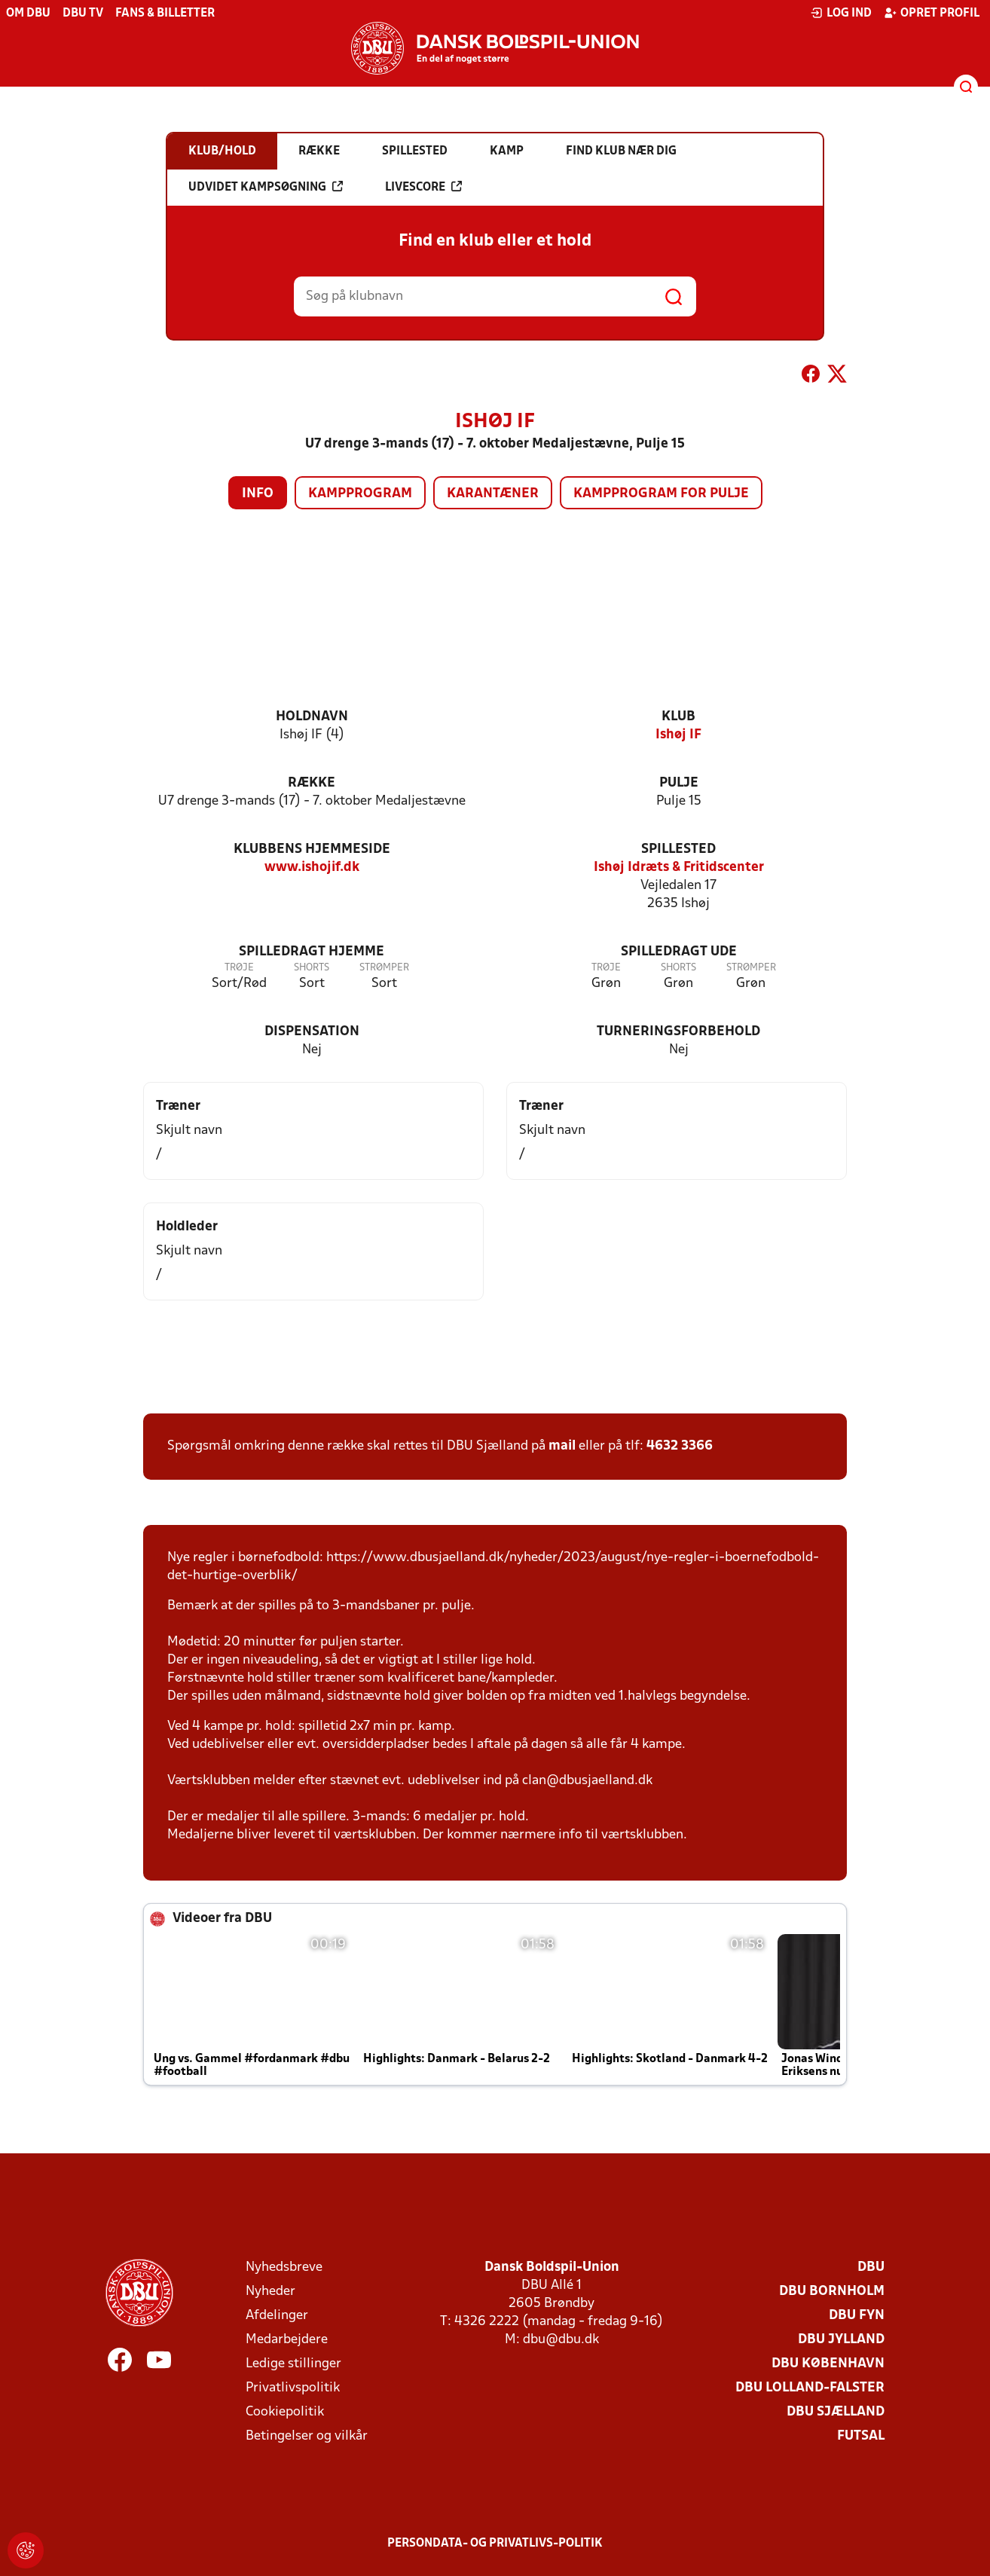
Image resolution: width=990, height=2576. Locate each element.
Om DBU (28, 13)
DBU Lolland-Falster (810, 2388)
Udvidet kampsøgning (265, 187)
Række (311, 783)
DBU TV (83, 13)
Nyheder (270, 2291)
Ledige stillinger (293, 2364)
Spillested (678, 849)
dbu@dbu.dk (561, 2339)
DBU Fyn (857, 2315)
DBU (871, 2267)
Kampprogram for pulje (661, 493)
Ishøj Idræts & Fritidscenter (679, 867)
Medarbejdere (287, 2339)
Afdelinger (277, 2315)
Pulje (678, 783)
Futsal (861, 2436)
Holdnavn (312, 716)
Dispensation (311, 1031)
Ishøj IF (678, 735)
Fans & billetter (165, 13)
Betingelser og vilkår (307, 2436)
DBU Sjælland (836, 2412)
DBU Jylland (841, 2339)
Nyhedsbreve (284, 2267)
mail (562, 1446)
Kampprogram (360, 493)
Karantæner (493, 493)
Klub (678, 716)
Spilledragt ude (679, 952)
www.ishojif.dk (311, 867)
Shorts (311, 968)
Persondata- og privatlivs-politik (495, 2543)
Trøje (239, 968)
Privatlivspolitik (293, 2388)
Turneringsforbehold (678, 1031)
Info (257, 493)
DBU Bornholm (832, 2291)
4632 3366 (679, 1446)
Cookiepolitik (285, 2412)
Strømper (384, 968)
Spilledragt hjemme (311, 952)
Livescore (423, 187)
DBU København (828, 2364)
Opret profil (931, 13)
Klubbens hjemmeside (312, 849)
